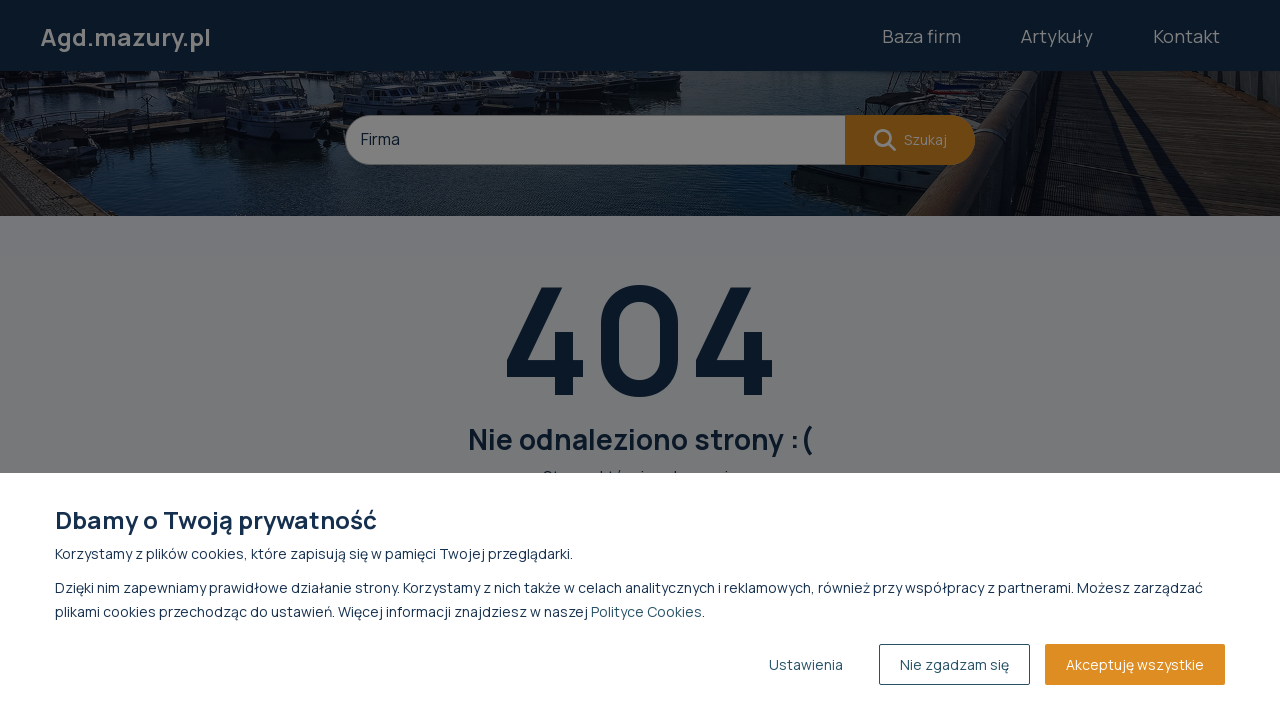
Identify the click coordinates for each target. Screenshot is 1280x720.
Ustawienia (806, 664)
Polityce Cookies (646, 611)
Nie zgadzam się (954, 664)
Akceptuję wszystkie (1135, 664)
